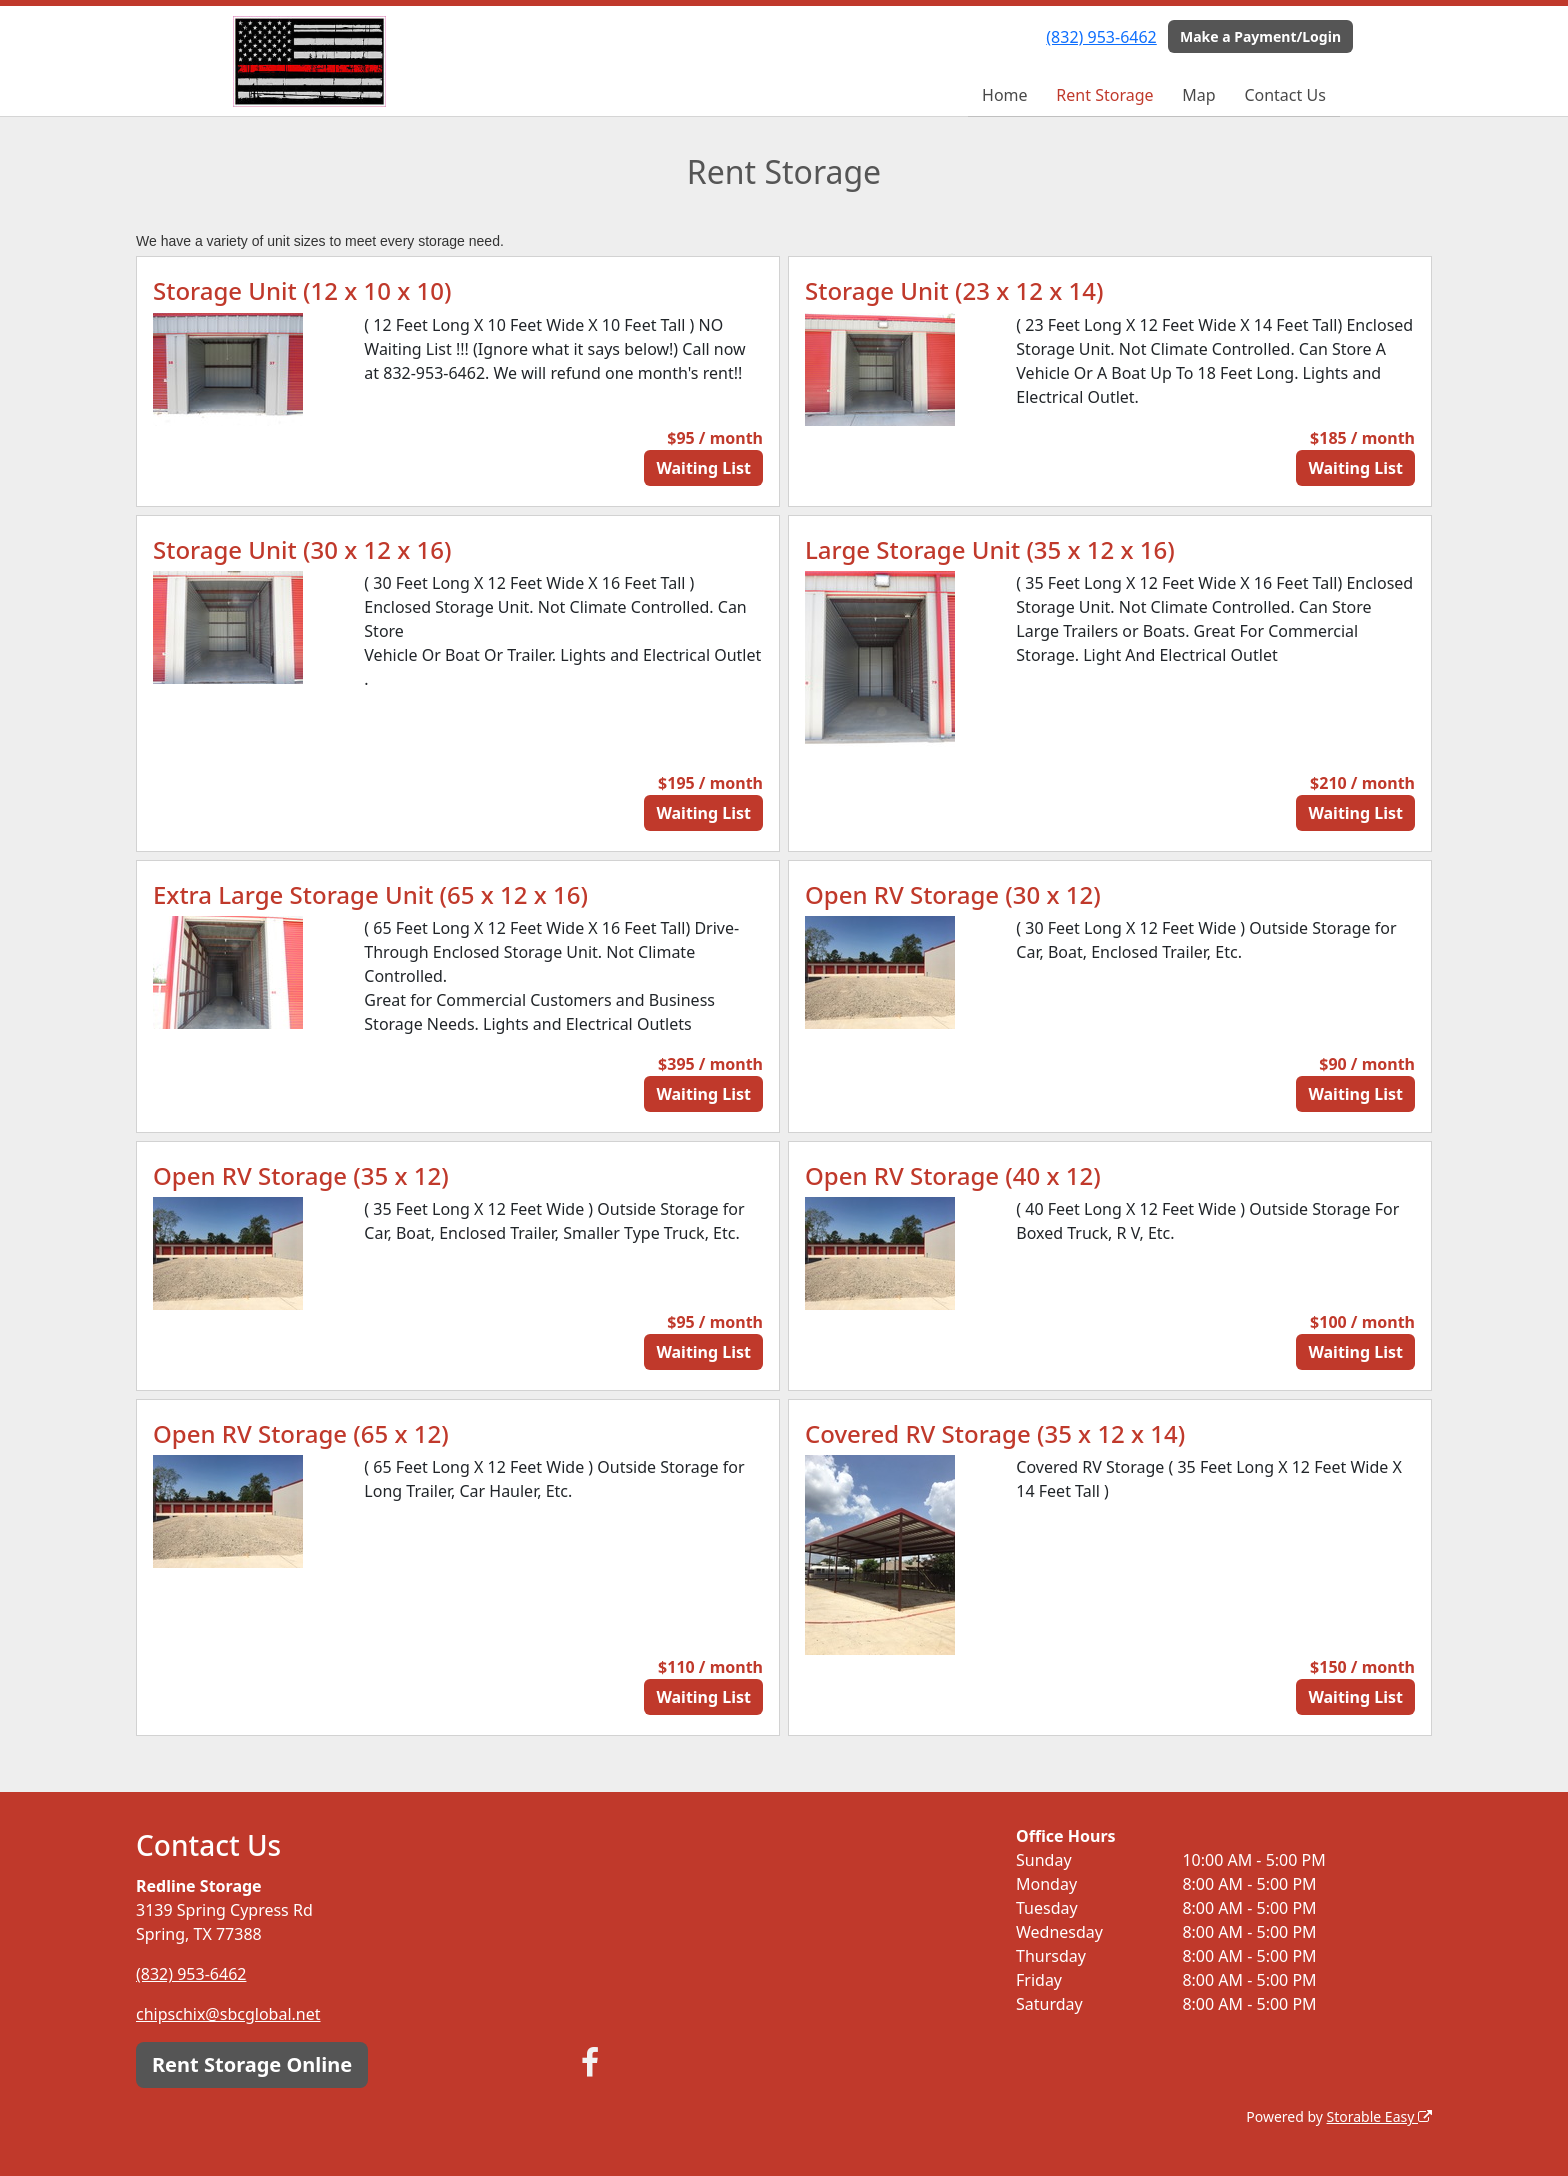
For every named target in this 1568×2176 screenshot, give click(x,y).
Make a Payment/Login (1260, 36)
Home (1005, 95)
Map (1198, 95)
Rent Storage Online (252, 2064)
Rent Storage (1104, 95)
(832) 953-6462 (1101, 37)
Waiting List (703, 468)
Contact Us (1284, 95)
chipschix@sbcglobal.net (228, 2014)
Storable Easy (1379, 2116)
